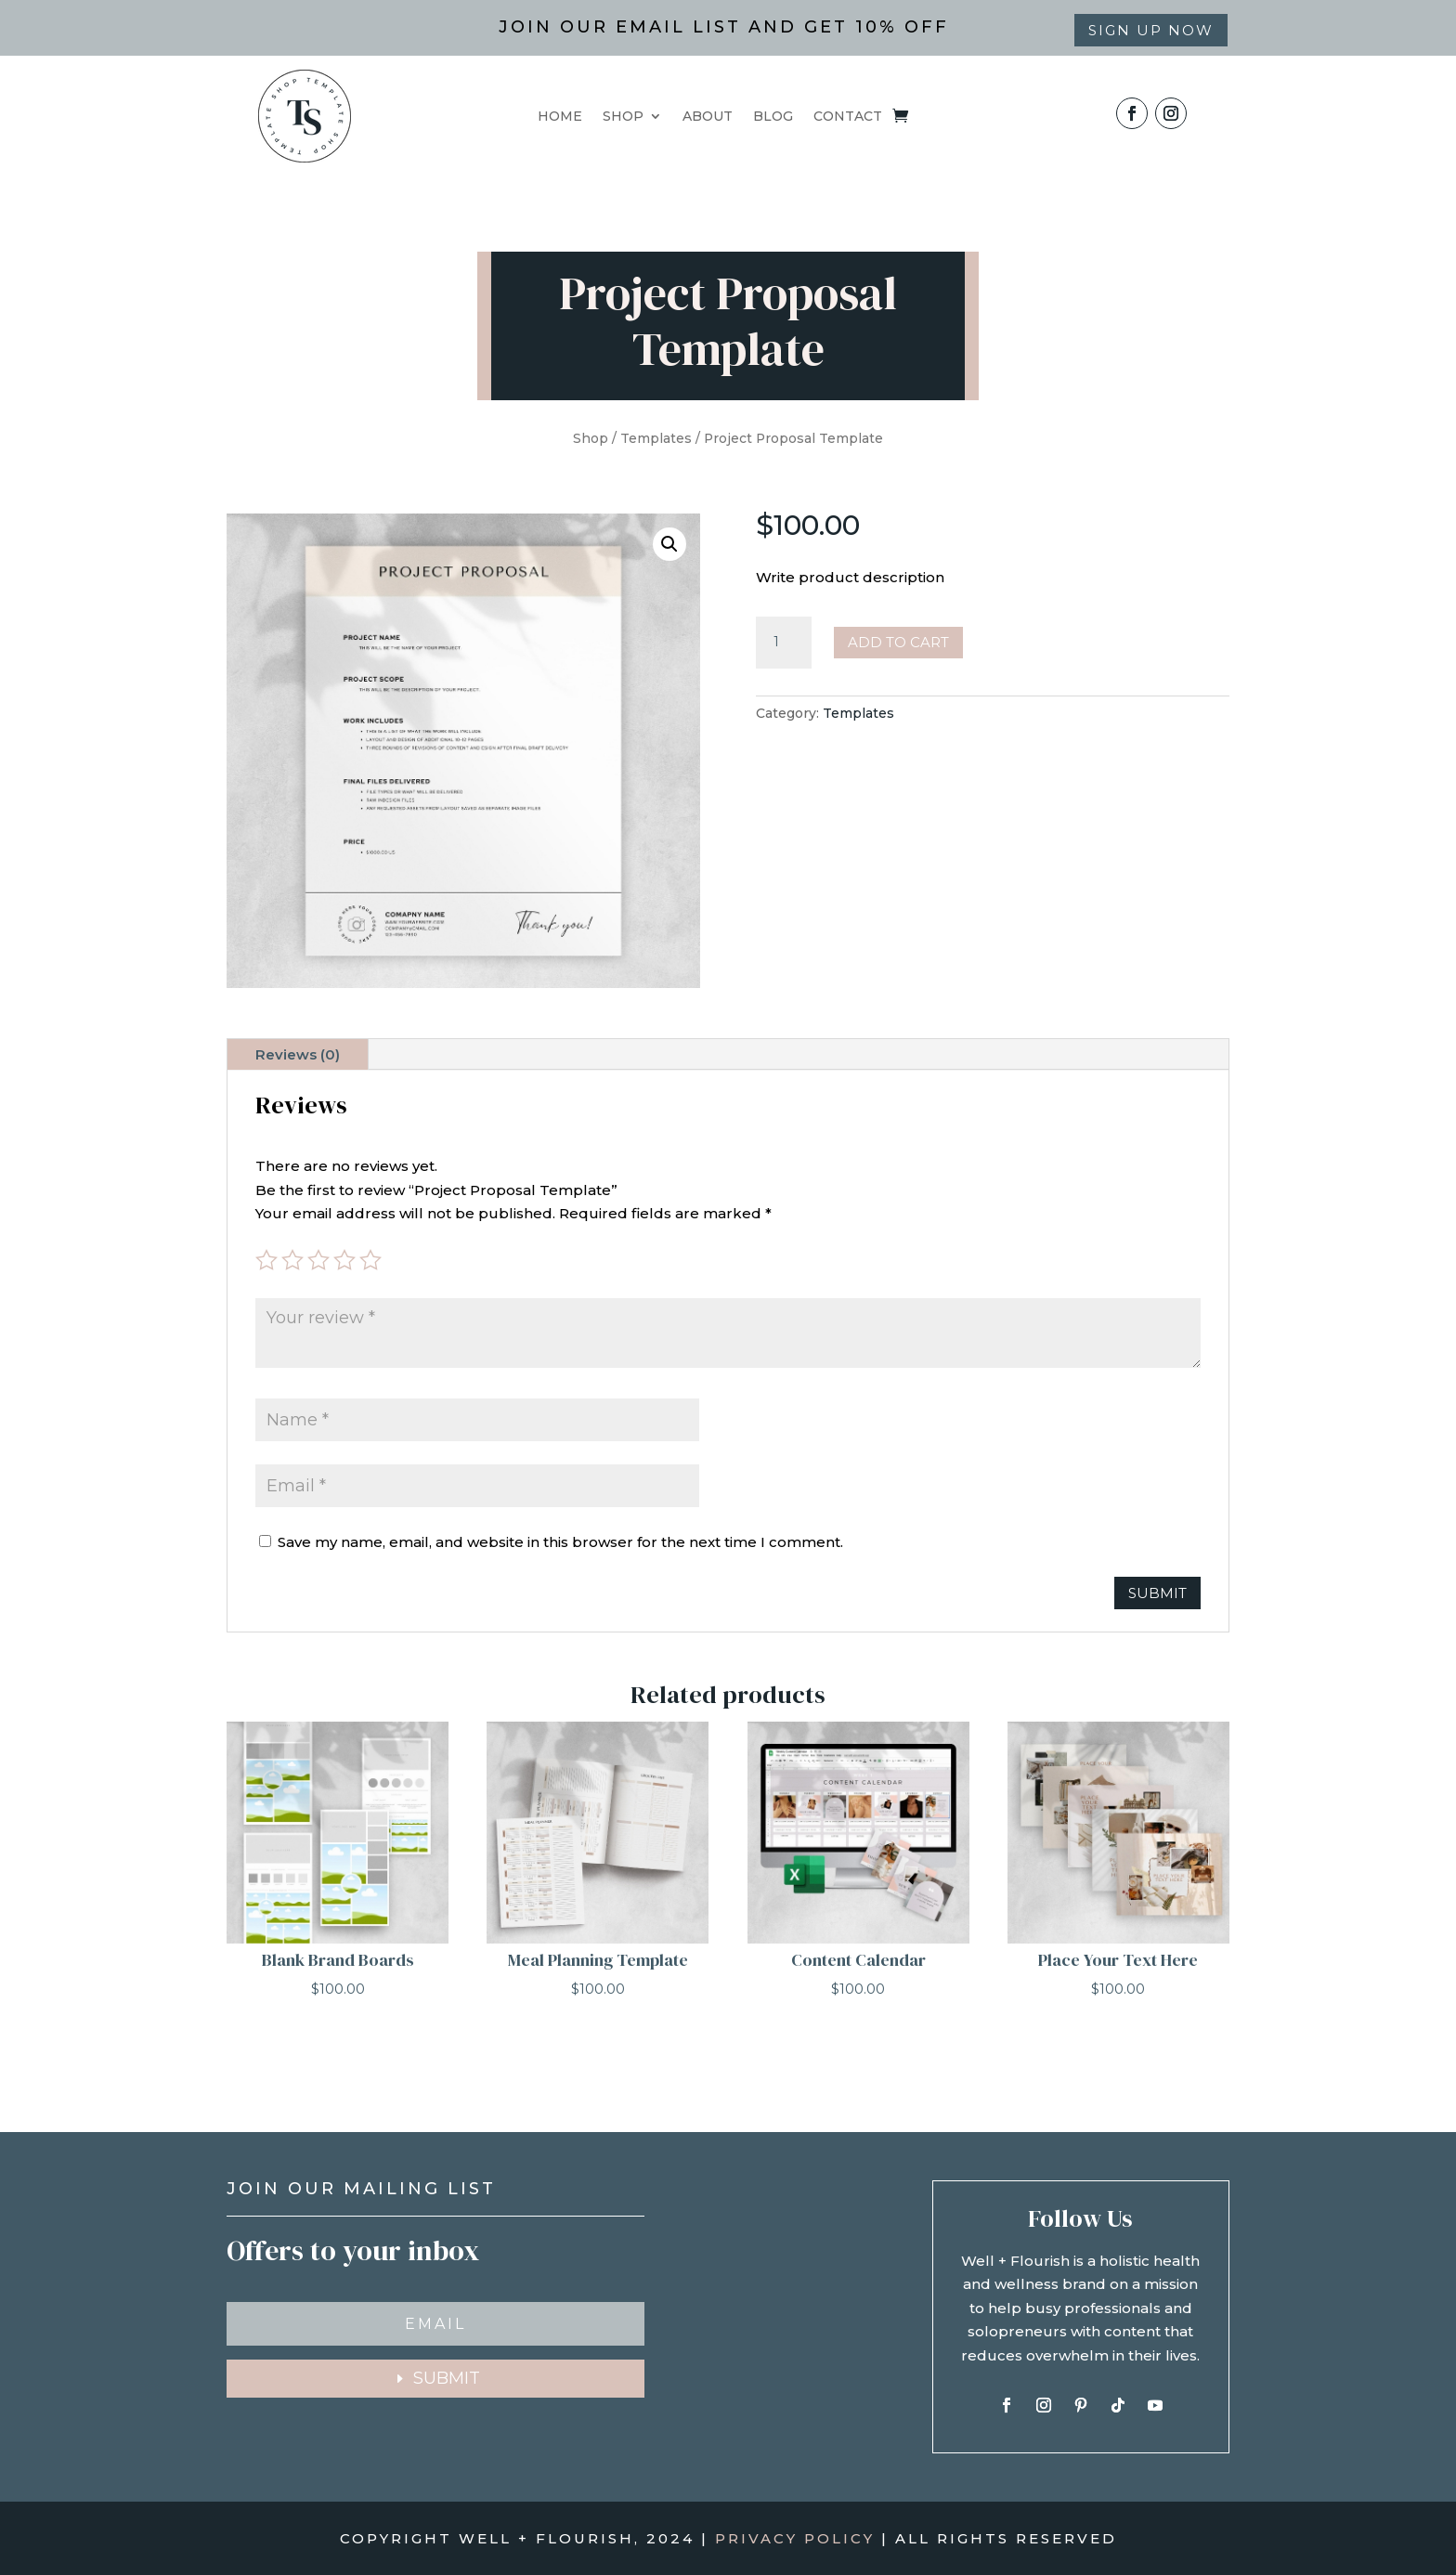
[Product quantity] (784, 643)
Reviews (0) (297, 1054)
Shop (590, 438)
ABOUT (707, 117)
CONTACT (847, 117)
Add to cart (898, 642)
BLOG (773, 117)
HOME (560, 117)
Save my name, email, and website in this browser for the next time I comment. (560, 1542)
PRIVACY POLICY (795, 2538)
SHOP (623, 117)
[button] (669, 544)
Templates (656, 438)
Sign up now (1151, 30)
